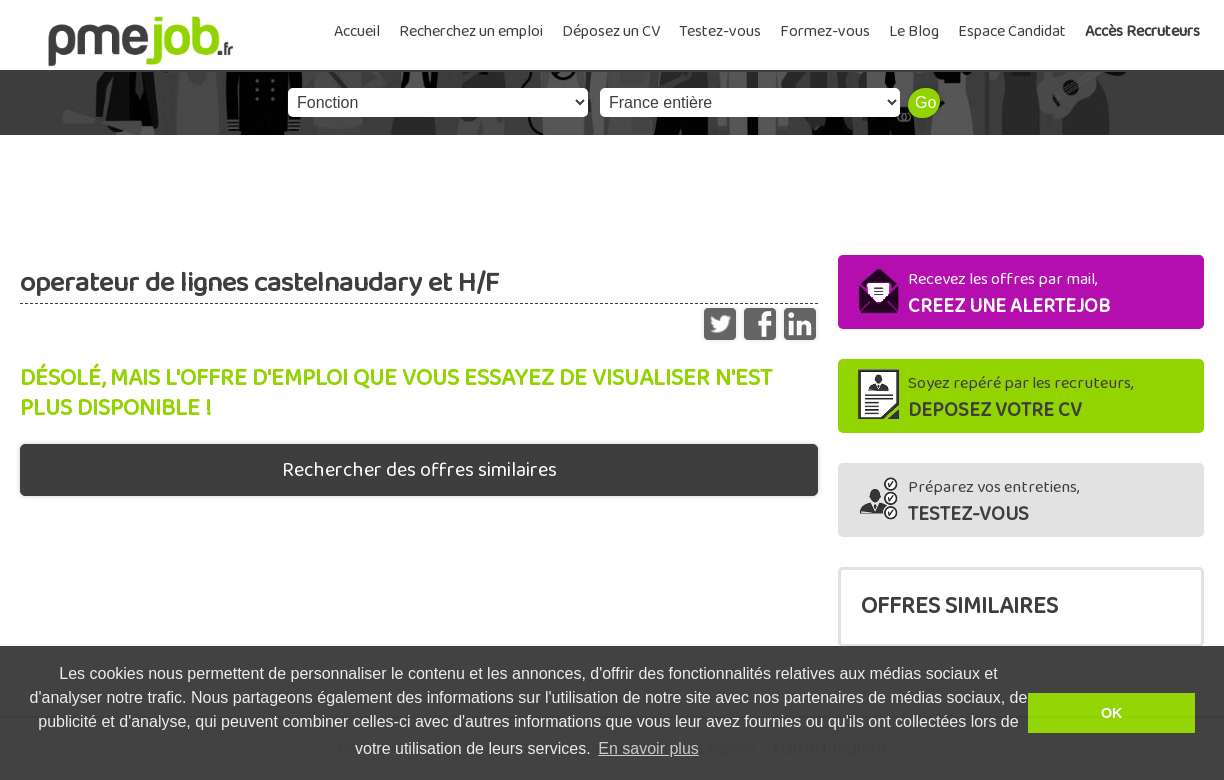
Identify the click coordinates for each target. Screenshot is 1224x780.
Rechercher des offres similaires (419, 470)
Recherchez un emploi (471, 31)
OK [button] (1112, 713)
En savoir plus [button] (648, 748)
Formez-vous (825, 31)
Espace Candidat (1012, 31)
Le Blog (914, 31)
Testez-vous (720, 31)
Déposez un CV (611, 31)
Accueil (357, 31)
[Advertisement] (612, 190)
